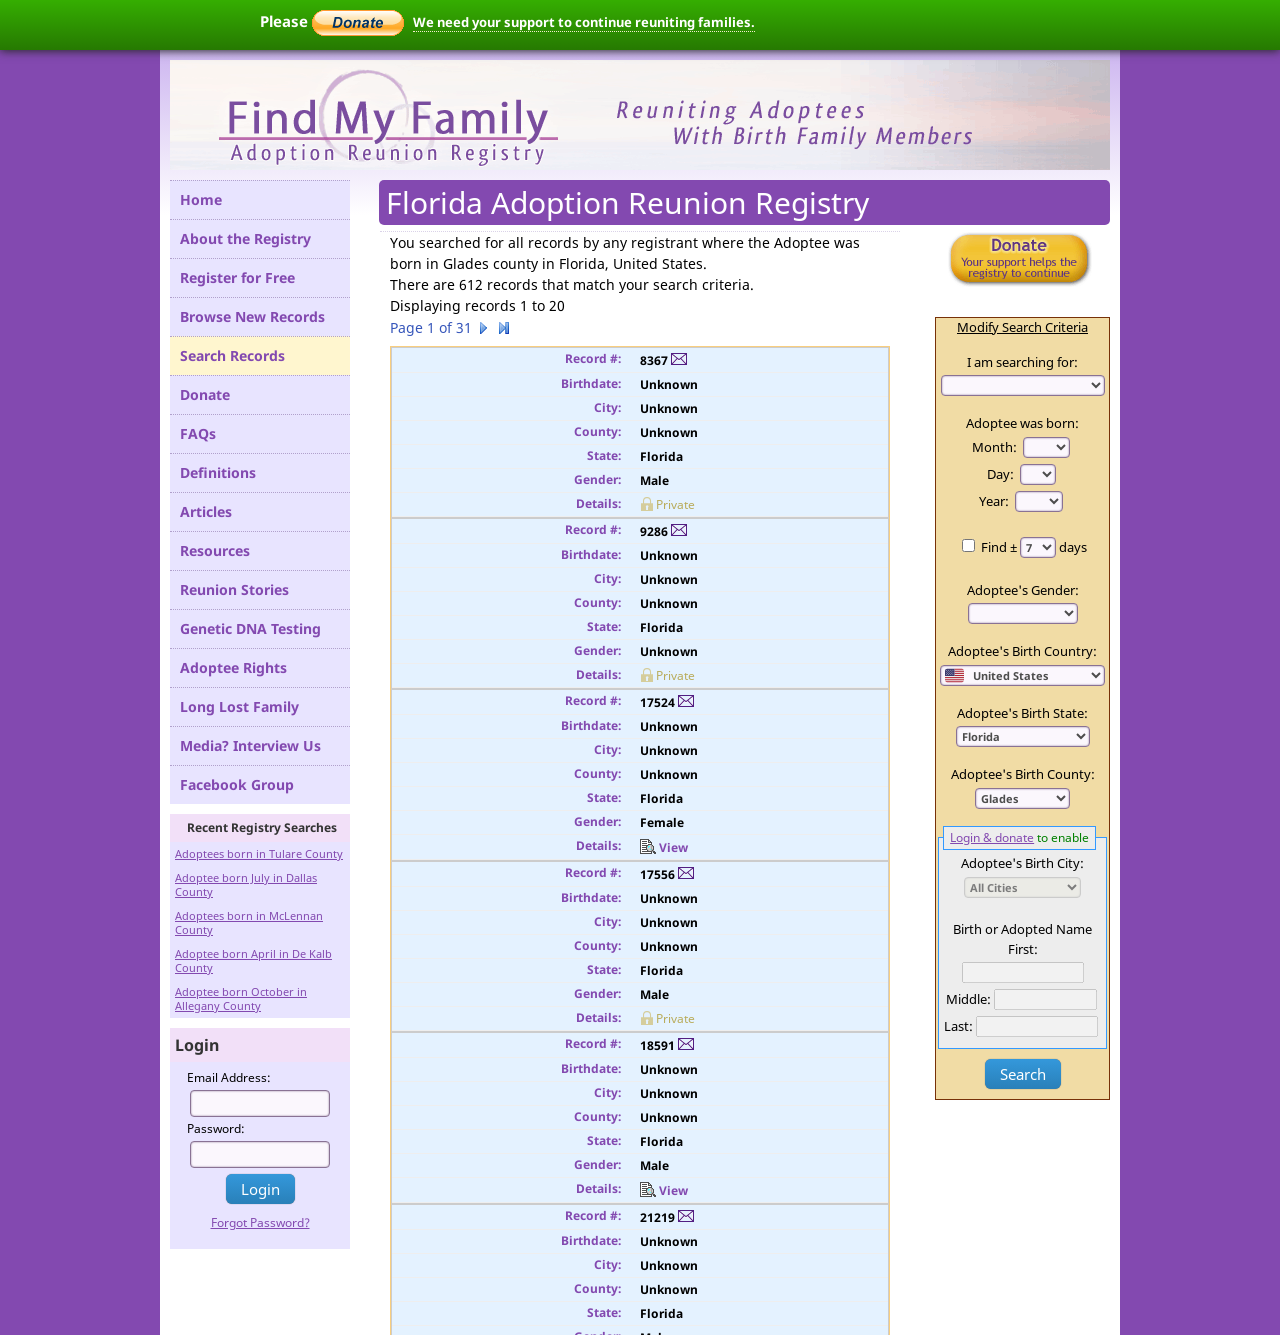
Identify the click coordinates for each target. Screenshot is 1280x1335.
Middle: (968, 999)
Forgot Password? (260, 1222)
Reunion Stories (234, 589)
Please (332, 21)
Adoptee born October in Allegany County (241, 998)
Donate (205, 394)
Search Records (232, 355)
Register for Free (237, 277)
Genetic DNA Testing (250, 628)
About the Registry (245, 238)
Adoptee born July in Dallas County (246, 884)
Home (201, 199)
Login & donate (992, 837)
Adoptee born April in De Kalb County (253, 960)
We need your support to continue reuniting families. (584, 22)
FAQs (198, 433)
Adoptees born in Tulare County (259, 853)
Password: (216, 1128)
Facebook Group (237, 784)
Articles (206, 511)
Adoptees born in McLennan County (249, 922)
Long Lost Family (239, 706)
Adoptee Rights (233, 667)
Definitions (218, 472)
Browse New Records (252, 316)
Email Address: (229, 1077)
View (664, 847)
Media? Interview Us (250, 745)
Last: (958, 1026)
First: (1023, 949)
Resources (215, 550)
